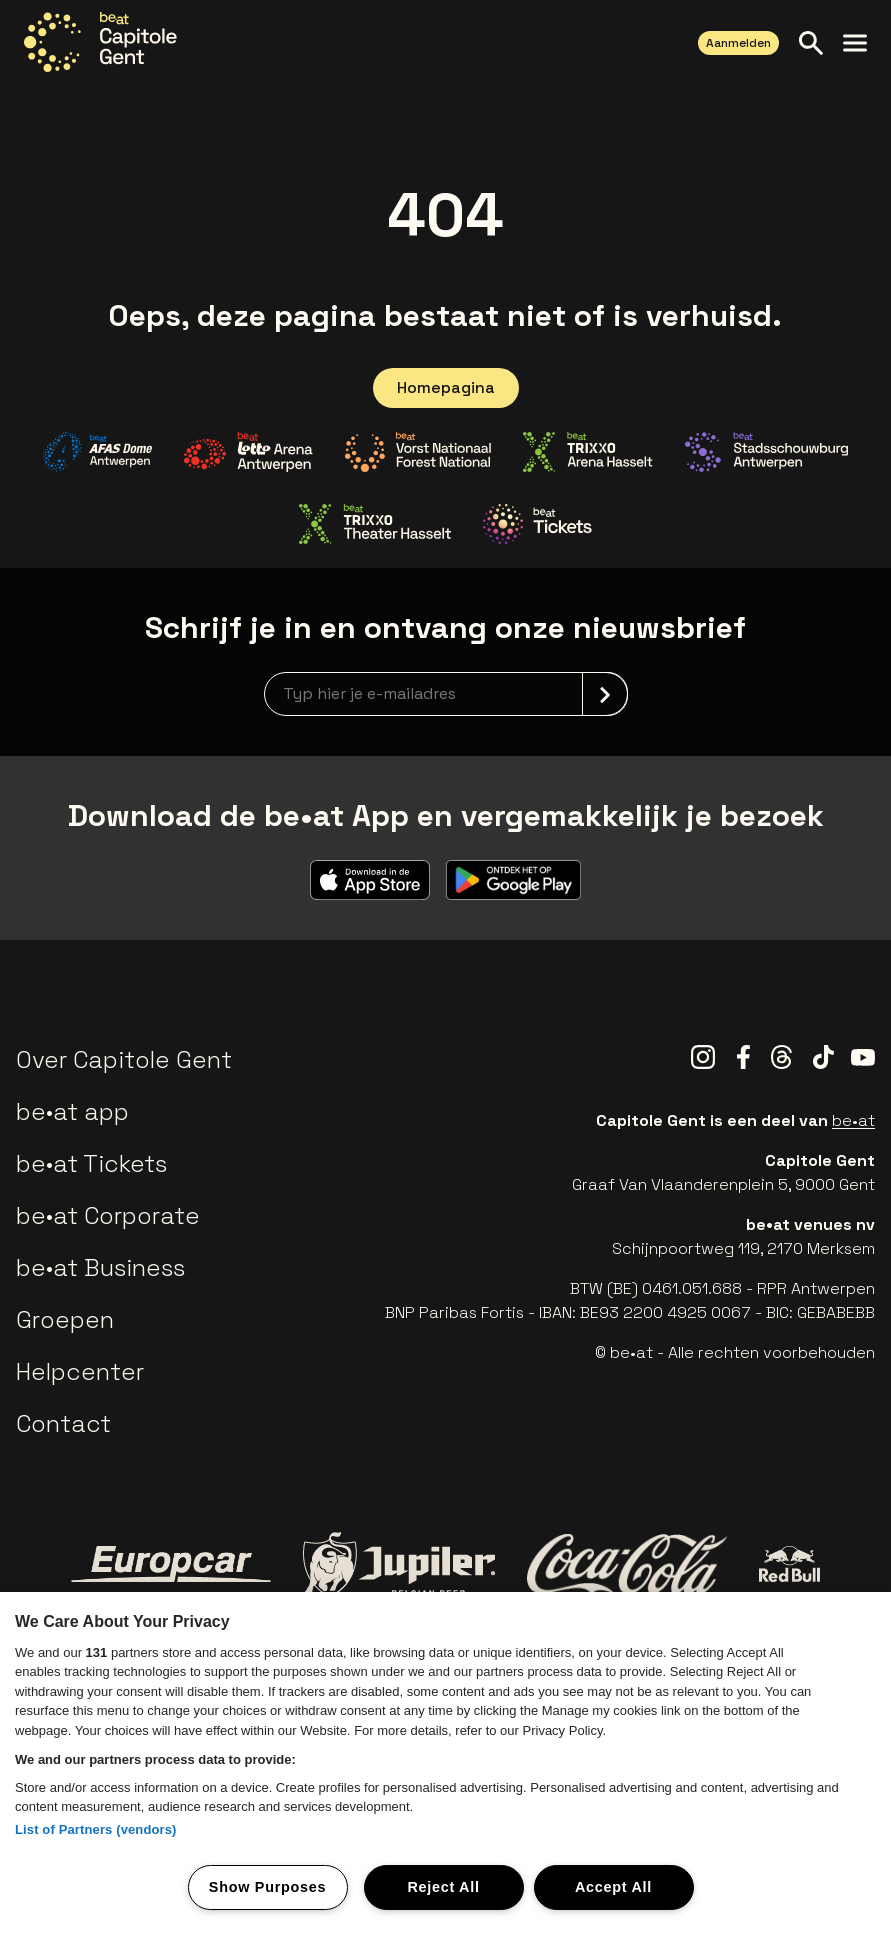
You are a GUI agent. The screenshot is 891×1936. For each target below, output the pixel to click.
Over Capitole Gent (124, 1059)
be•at (853, 1120)
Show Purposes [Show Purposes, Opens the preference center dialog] (267, 1887)
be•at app (72, 1111)
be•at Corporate (108, 1215)
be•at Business (100, 1267)
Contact (63, 1423)
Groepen (65, 1319)
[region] (445, 1764)
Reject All (443, 1887)
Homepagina (446, 387)
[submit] (605, 694)
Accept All (613, 1887)
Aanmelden (738, 43)
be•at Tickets (91, 1163)
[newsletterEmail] (446, 694)
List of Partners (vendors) (96, 1829)
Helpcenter (80, 1371)
